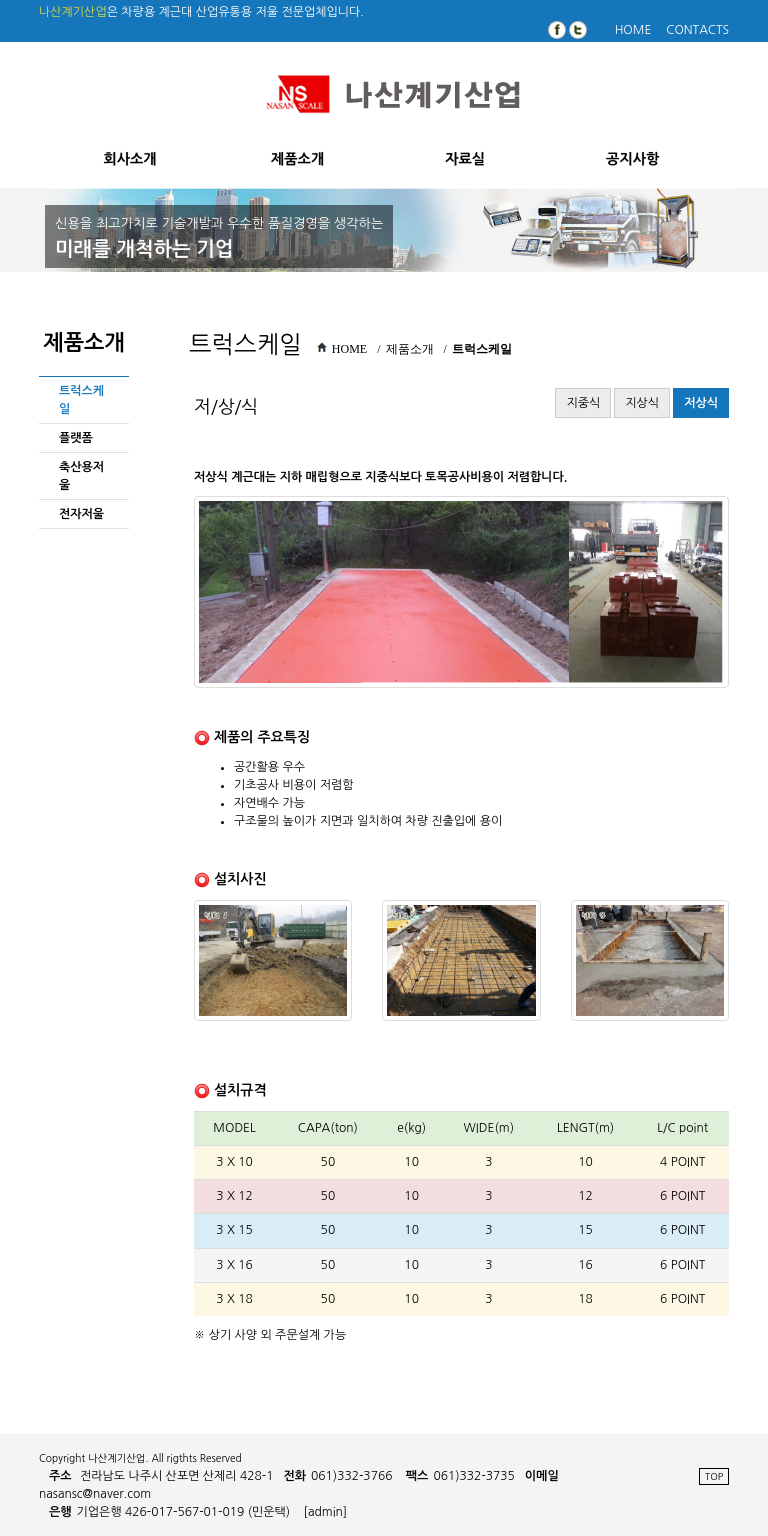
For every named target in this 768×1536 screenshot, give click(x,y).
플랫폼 (76, 438)
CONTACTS (697, 30)
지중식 (583, 403)
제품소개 (297, 159)
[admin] (326, 1512)
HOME (633, 30)
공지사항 (632, 159)
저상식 (701, 403)
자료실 (465, 159)
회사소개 (129, 159)
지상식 (642, 403)
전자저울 (81, 514)
